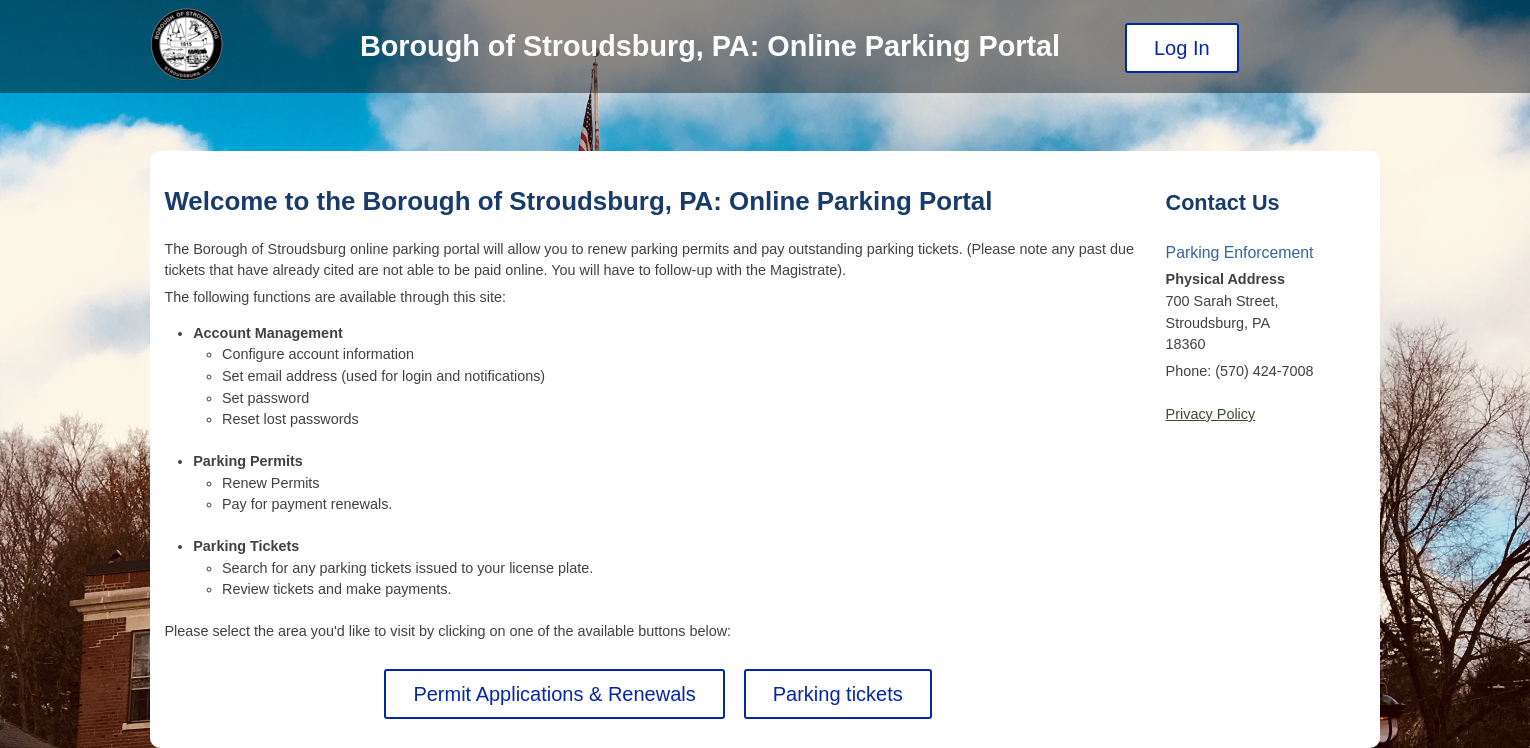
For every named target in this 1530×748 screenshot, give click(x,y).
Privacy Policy (1211, 414)
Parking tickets (838, 694)
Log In (1182, 48)
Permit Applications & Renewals (554, 694)
